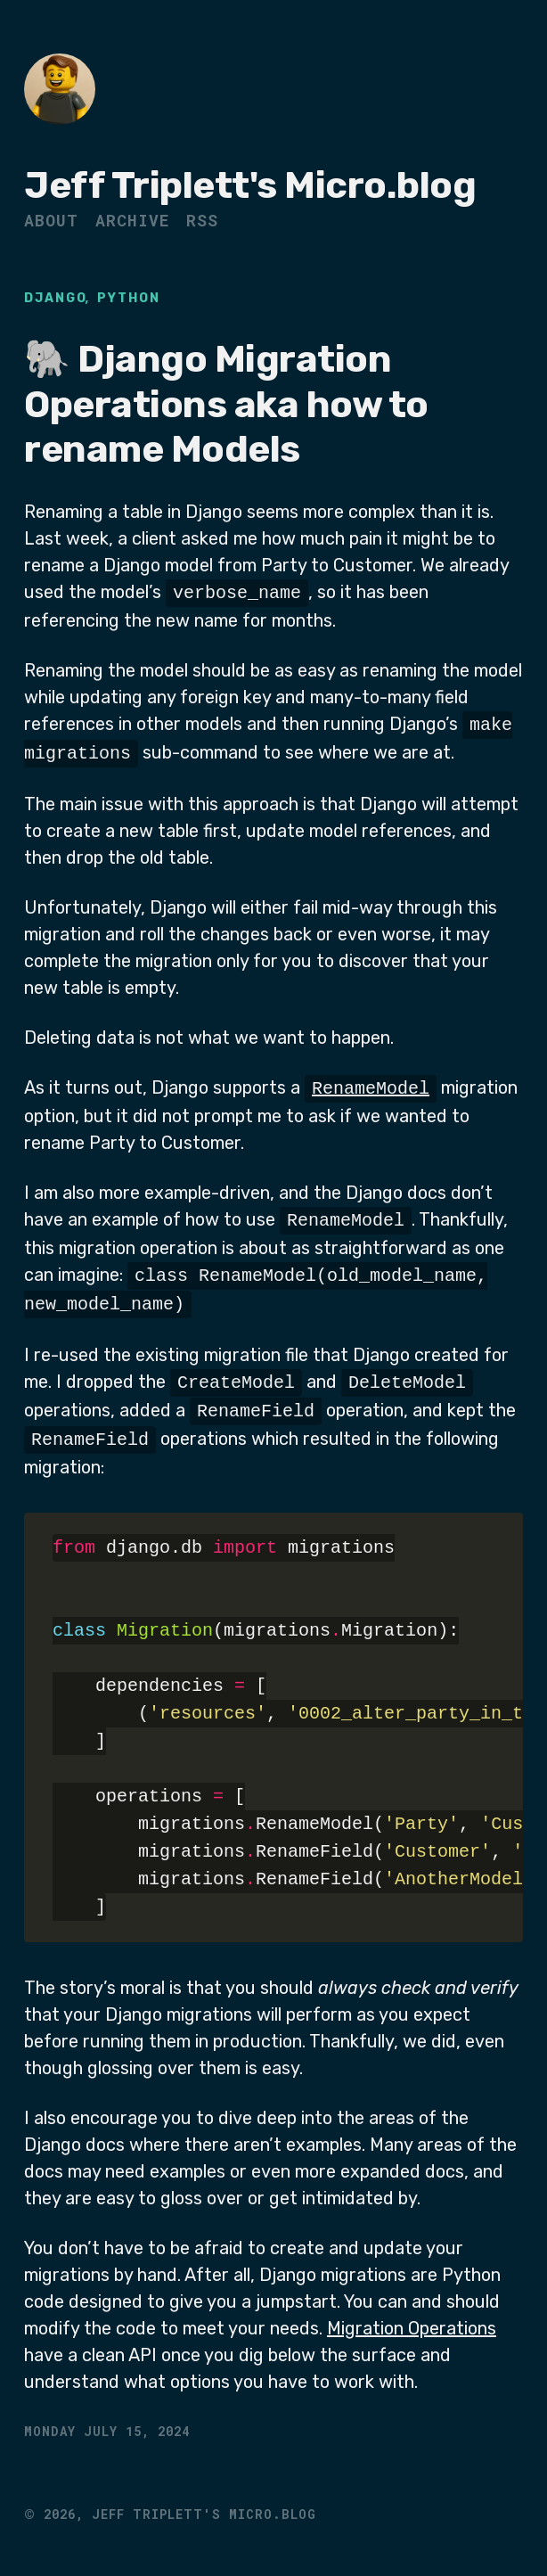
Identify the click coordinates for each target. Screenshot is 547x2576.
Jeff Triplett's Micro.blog (250, 185)
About (51, 220)
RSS (202, 220)
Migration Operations (411, 2323)
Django (55, 298)
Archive (132, 220)
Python (128, 298)
